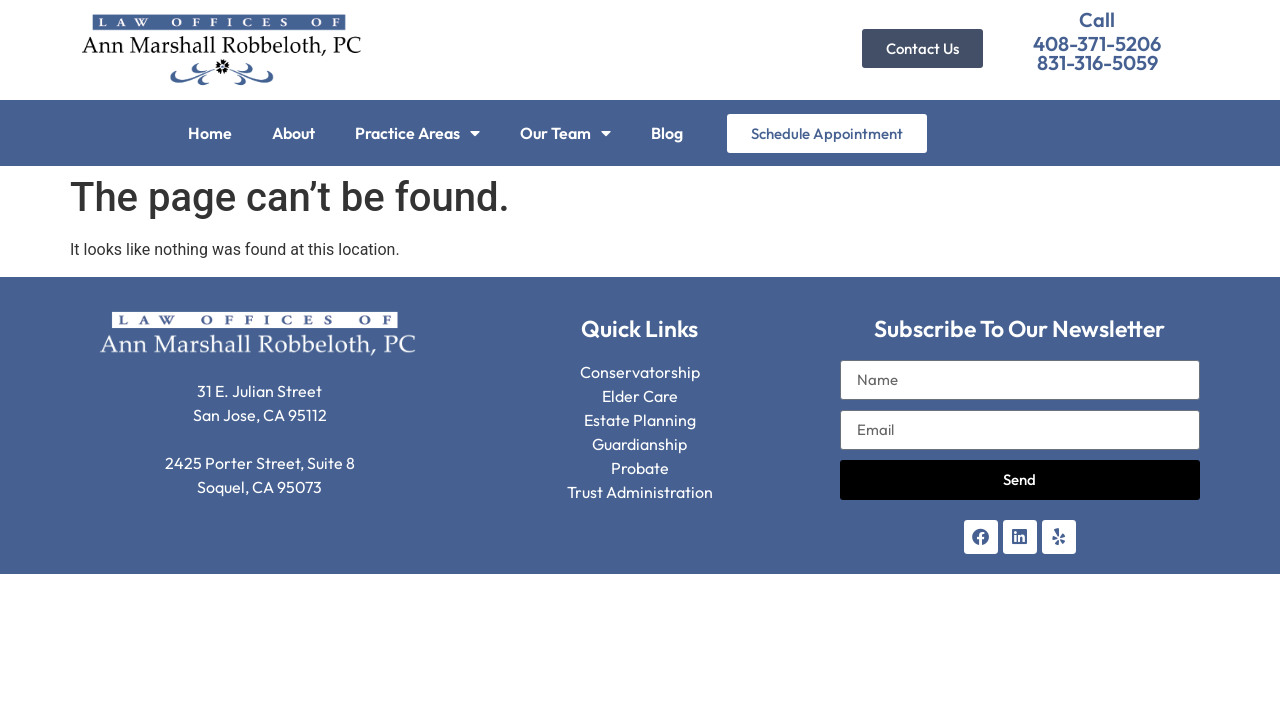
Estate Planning (640, 420)
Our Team (565, 133)
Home (210, 133)
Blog (667, 133)
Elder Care (640, 396)
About (293, 133)
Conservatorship (640, 372)
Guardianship (639, 444)
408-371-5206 (1097, 43)
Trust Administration (640, 492)
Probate (640, 468)
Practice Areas (417, 133)
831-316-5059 (1097, 62)
